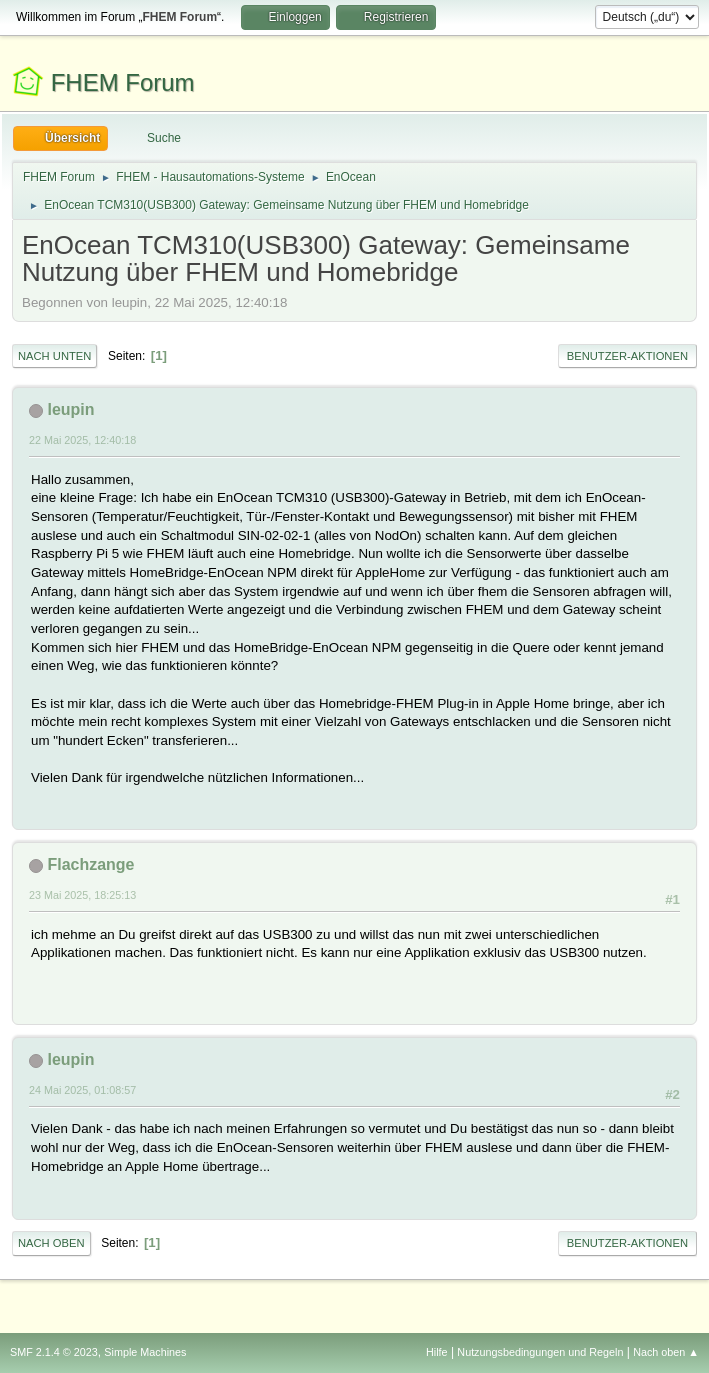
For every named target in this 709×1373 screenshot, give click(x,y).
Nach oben (51, 1243)
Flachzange (90, 864)
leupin (70, 409)
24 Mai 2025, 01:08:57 (82, 1090)
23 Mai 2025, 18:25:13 (82, 895)
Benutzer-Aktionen (627, 356)
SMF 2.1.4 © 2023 (54, 1352)
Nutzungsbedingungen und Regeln (540, 1352)
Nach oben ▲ (666, 1352)
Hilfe (437, 1352)
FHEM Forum (123, 82)
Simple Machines (145, 1352)
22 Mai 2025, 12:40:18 (82, 440)
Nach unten (54, 356)
